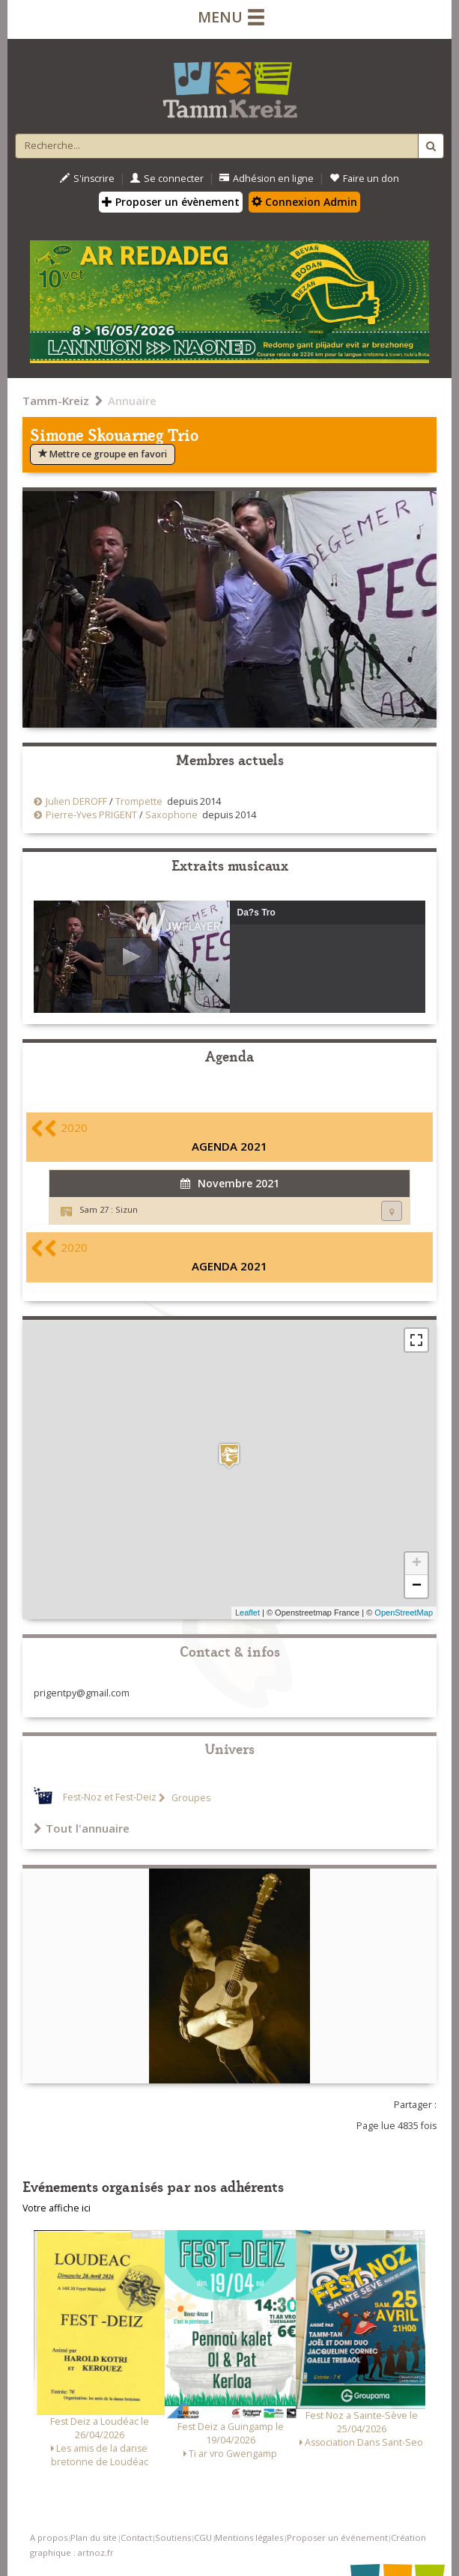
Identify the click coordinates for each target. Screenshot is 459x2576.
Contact (136, 2537)
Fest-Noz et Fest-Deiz (109, 1797)
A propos (48, 2537)
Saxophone (171, 815)
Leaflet (247, 1612)
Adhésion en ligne (266, 178)
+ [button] (417, 1564)
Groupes (189, 1797)
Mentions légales (249, 2537)
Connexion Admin (304, 202)
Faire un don (364, 178)
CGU (203, 2537)
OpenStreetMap (403, 1612)
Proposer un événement (337, 2537)
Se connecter (167, 178)
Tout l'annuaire (82, 1828)
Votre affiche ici (56, 2208)
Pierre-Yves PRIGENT (91, 815)
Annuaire (132, 400)
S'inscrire (87, 178)
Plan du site (93, 2537)
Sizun (126, 1209)
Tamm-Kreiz (55, 400)
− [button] (417, 1586)
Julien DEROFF (76, 801)
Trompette (138, 801)
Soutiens (173, 2537)
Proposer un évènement (171, 202)
